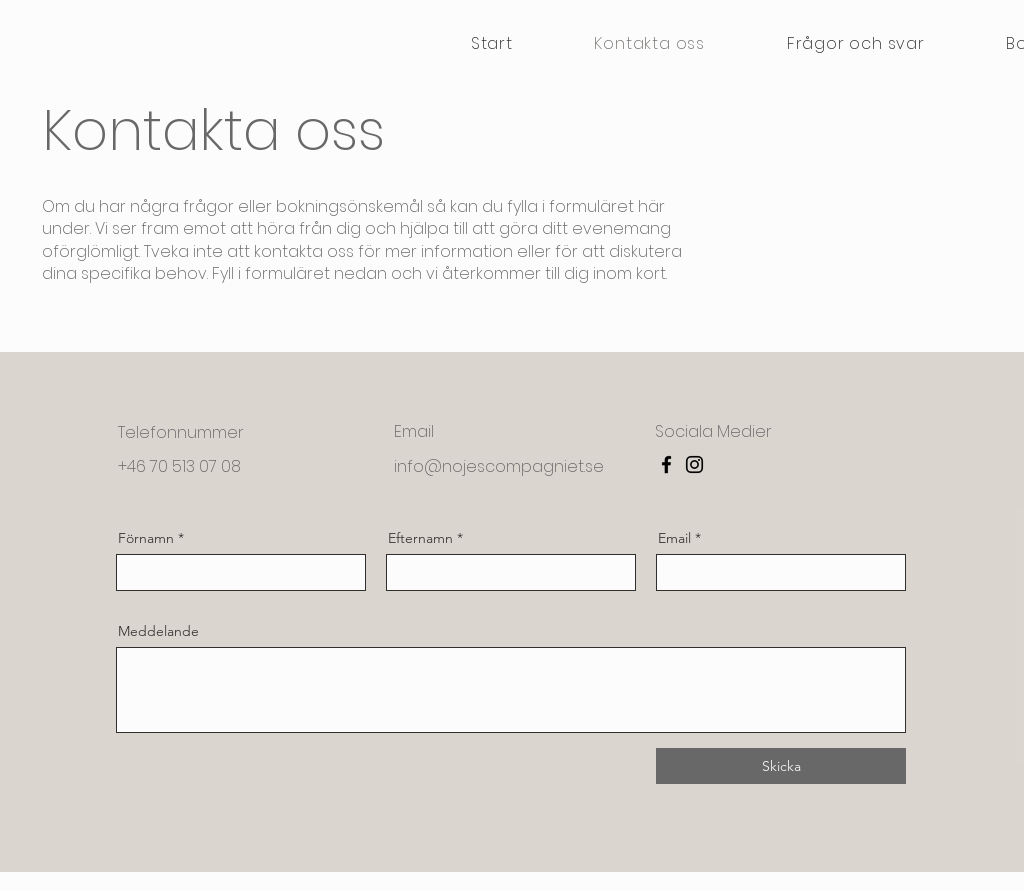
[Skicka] (781, 766)
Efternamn (420, 538)
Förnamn (146, 538)
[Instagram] (694, 464)
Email (674, 538)
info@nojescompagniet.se (499, 466)
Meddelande (158, 631)
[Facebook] (666, 464)
